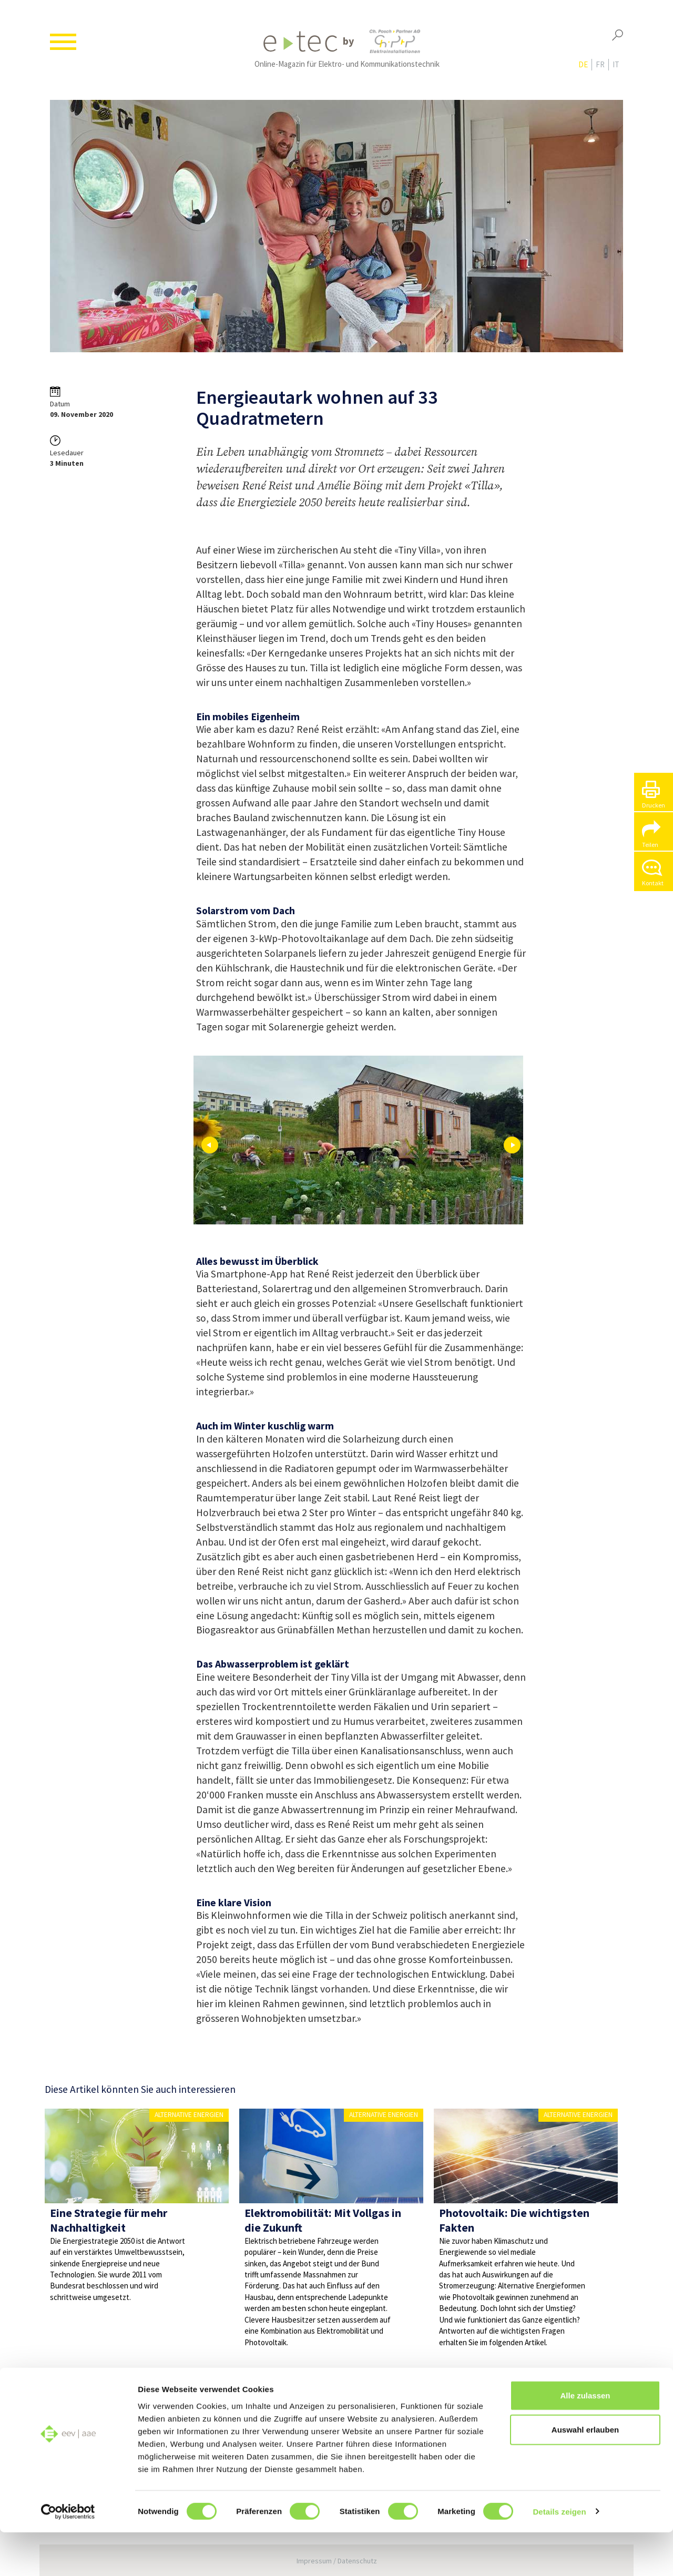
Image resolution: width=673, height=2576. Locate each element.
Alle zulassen (585, 2439)
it (616, 69)
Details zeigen (559, 2555)
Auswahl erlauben (585, 2473)
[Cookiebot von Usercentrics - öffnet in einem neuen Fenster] (68, 2555)
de (583, 69)
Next (512, 1145)
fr (600, 69)
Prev (209, 1145)
